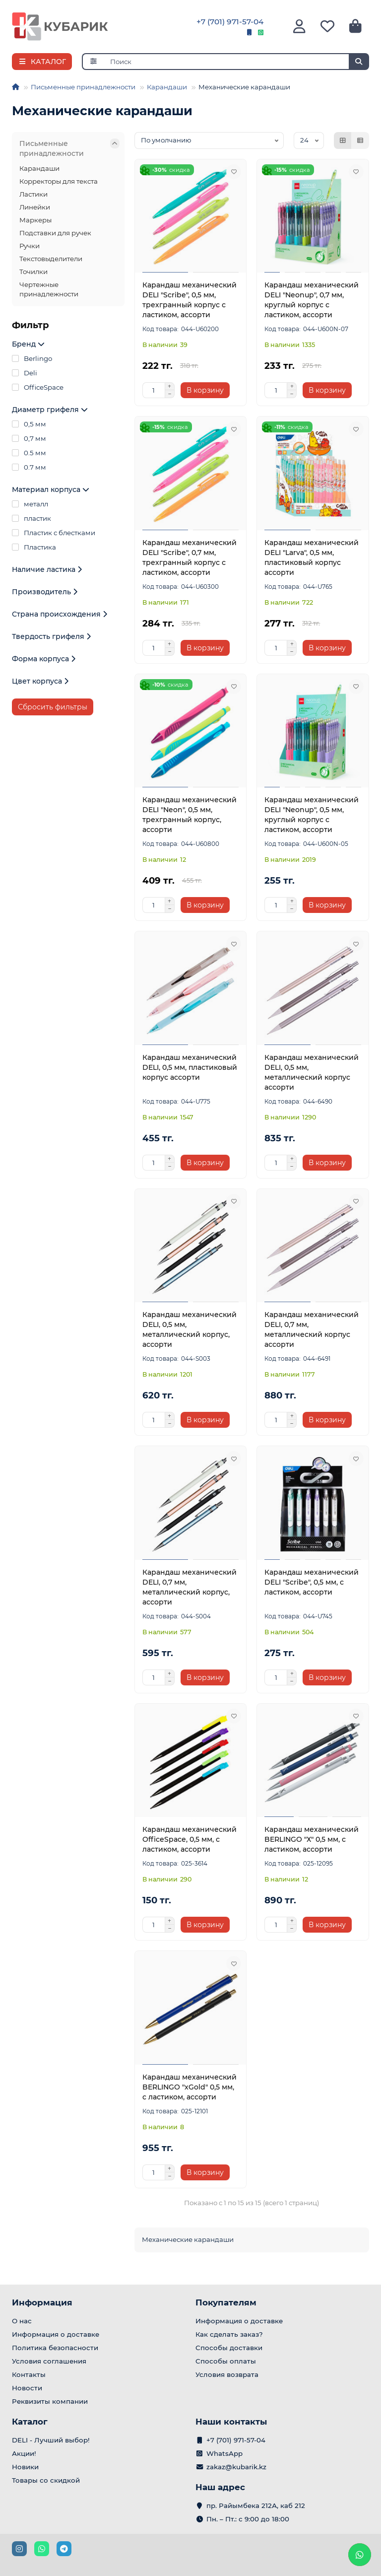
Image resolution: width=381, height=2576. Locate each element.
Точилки (33, 272)
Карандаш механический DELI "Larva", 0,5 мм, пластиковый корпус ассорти (311, 557)
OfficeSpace (38, 387)
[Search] (237, 61)
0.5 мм (29, 453)
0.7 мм (29, 467)
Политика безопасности (55, 2348)
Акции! (24, 2453)
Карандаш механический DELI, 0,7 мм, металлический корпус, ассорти (189, 1587)
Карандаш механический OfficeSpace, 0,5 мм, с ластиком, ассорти (189, 1839)
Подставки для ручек (55, 233)
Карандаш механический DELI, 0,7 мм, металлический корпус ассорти (311, 1329)
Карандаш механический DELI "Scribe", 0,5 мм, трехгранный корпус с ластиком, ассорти (189, 299)
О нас (22, 2321)
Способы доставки (228, 2348)
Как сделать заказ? (229, 2334)
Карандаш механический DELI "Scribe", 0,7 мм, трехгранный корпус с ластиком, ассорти (189, 557)
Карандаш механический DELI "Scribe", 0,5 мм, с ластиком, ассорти (311, 1582)
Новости (27, 2388)
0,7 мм (29, 438)
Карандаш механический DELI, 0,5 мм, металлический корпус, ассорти (189, 1329)
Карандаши (167, 87)
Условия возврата (226, 2374)
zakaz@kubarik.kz (236, 2467)
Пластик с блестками (53, 533)
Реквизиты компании (50, 2401)
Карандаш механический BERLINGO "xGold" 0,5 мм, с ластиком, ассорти (189, 2087)
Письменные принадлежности (83, 87)
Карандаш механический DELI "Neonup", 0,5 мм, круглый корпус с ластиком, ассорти (311, 814)
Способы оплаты (225, 2361)
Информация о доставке (55, 2334)
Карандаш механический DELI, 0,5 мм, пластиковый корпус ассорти (189, 1067)
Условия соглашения (49, 2361)
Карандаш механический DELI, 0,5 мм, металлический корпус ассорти (311, 1072)
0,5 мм (29, 424)
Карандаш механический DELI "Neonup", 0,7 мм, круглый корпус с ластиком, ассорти (311, 299)
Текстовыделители (50, 259)
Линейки (34, 207)
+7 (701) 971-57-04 (229, 21)
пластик (31, 518)
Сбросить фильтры (52, 706)
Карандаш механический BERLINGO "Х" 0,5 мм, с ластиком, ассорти (311, 1839)
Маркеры (35, 220)
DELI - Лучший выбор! (51, 2440)
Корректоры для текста (58, 181)
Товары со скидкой (46, 2480)
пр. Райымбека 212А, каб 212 (255, 2505)
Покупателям (225, 2302)
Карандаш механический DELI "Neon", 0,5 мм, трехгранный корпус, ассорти (189, 814)
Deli (24, 373)
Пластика (34, 547)
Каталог (30, 2422)
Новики (25, 2467)
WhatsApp (224, 2453)
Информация (42, 2302)
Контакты (29, 2374)
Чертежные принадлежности (48, 289)
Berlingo (32, 358)
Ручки (29, 246)
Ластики (33, 194)
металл (30, 504)
